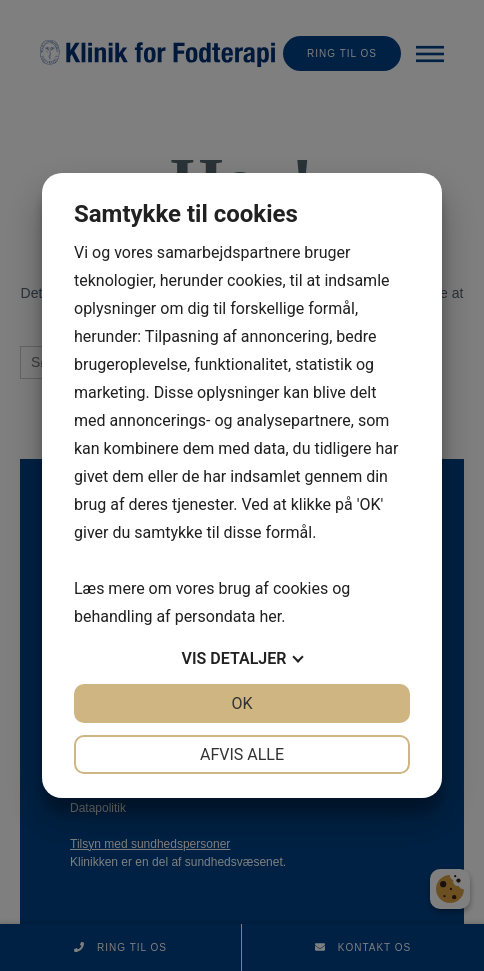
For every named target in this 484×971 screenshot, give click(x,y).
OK (241, 703)
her (270, 616)
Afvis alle (242, 754)
